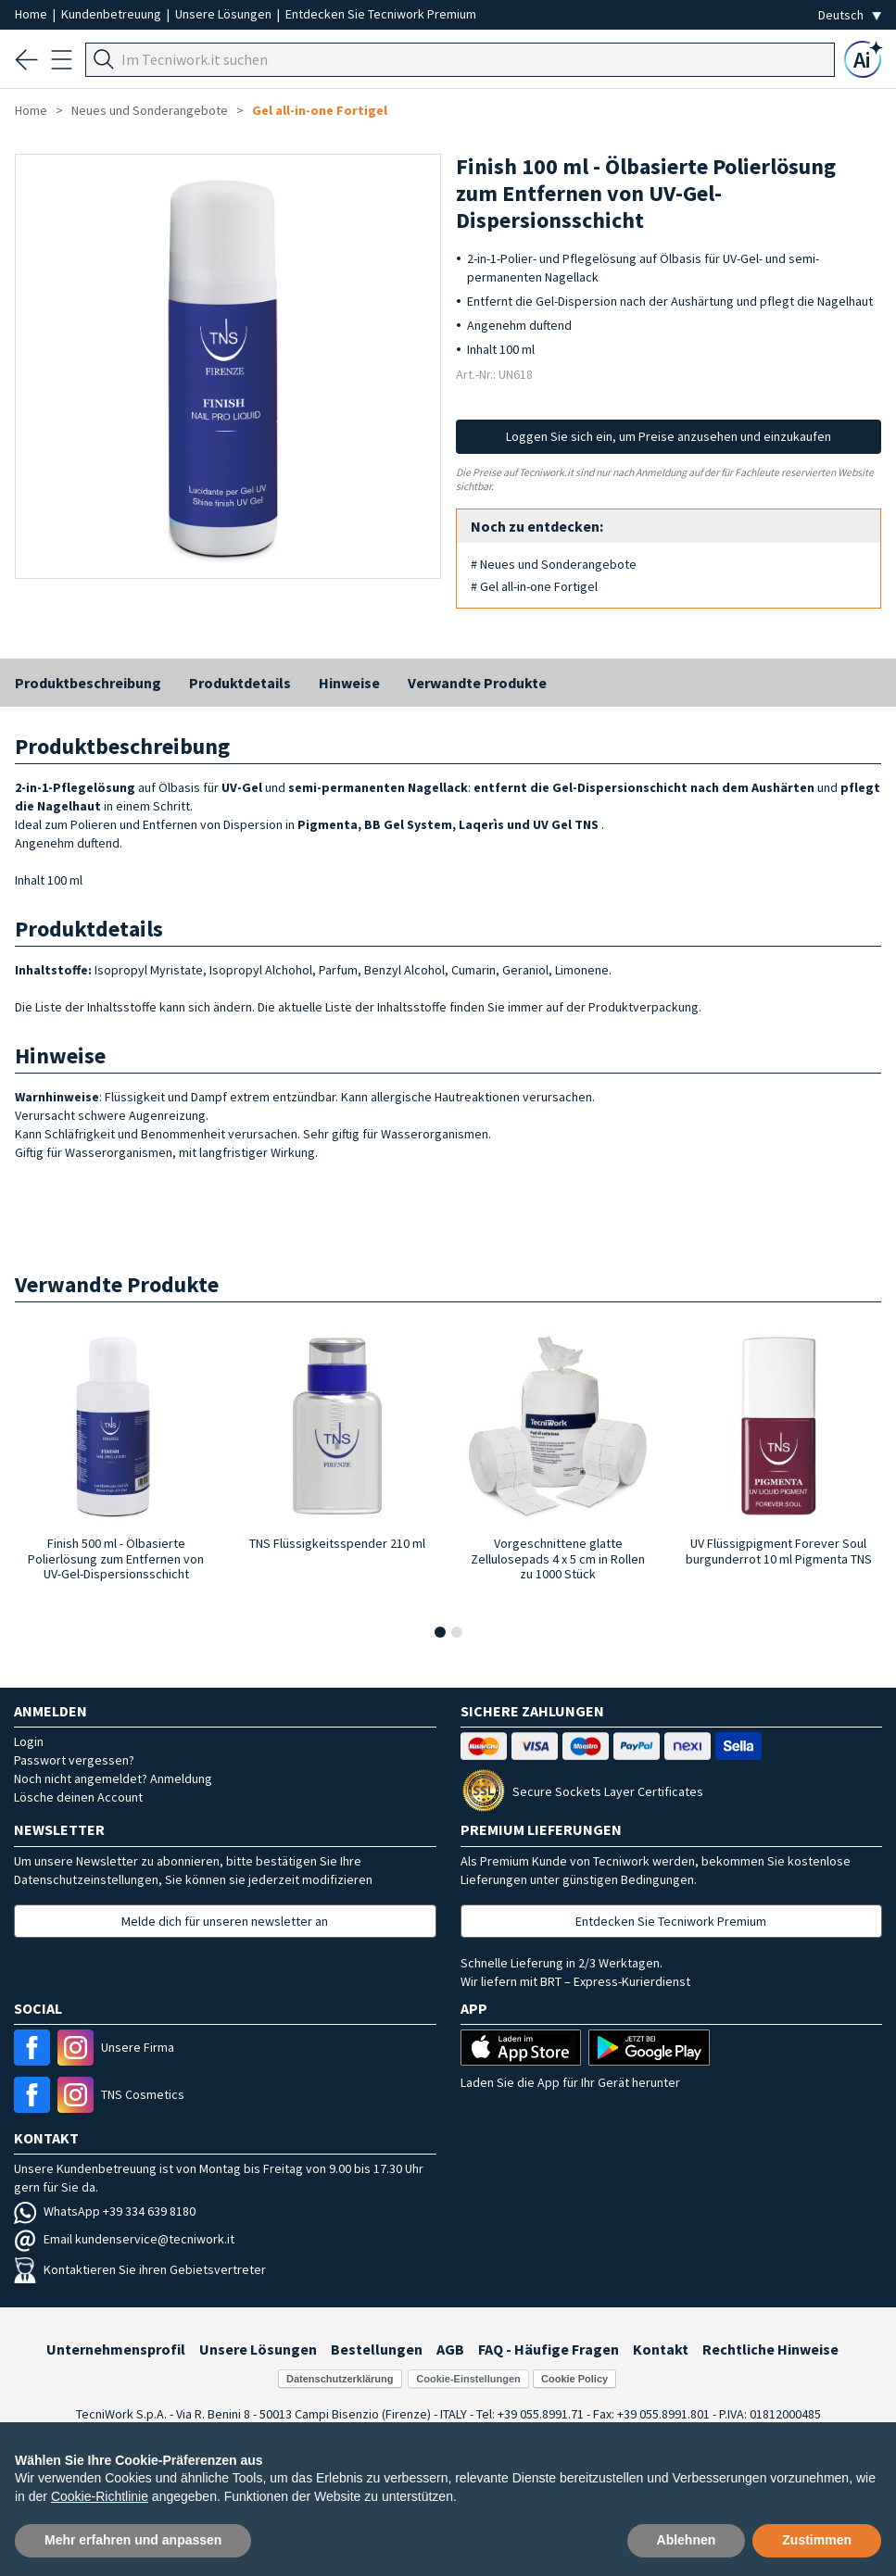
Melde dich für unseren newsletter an (224, 1921)
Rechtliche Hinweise (770, 2349)
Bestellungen (377, 2349)
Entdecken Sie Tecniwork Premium (380, 14)
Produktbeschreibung (88, 682)
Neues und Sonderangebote (149, 110)
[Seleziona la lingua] (849, 15)
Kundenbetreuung (112, 14)
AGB (450, 2349)
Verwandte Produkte (477, 682)
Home (32, 14)
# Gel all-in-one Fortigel (534, 586)
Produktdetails (240, 682)
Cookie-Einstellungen (468, 2378)
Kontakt (660, 2349)
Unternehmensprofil (115, 2349)
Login (29, 1741)
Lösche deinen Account (78, 1797)
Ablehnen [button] (686, 2539)
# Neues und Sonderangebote (554, 564)
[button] (440, 1632)
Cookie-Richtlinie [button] (99, 2496)
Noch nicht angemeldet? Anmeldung (113, 1778)
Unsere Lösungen (224, 14)
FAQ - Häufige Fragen (548, 2349)
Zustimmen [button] (817, 2539)
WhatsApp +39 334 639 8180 (105, 2211)
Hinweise (349, 682)
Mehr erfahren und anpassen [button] (132, 2539)
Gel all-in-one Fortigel (319, 110)
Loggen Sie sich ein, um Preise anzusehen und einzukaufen (668, 436)
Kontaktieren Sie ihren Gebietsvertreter (140, 2269)
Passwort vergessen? (74, 1760)
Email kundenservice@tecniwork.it (124, 2238)
